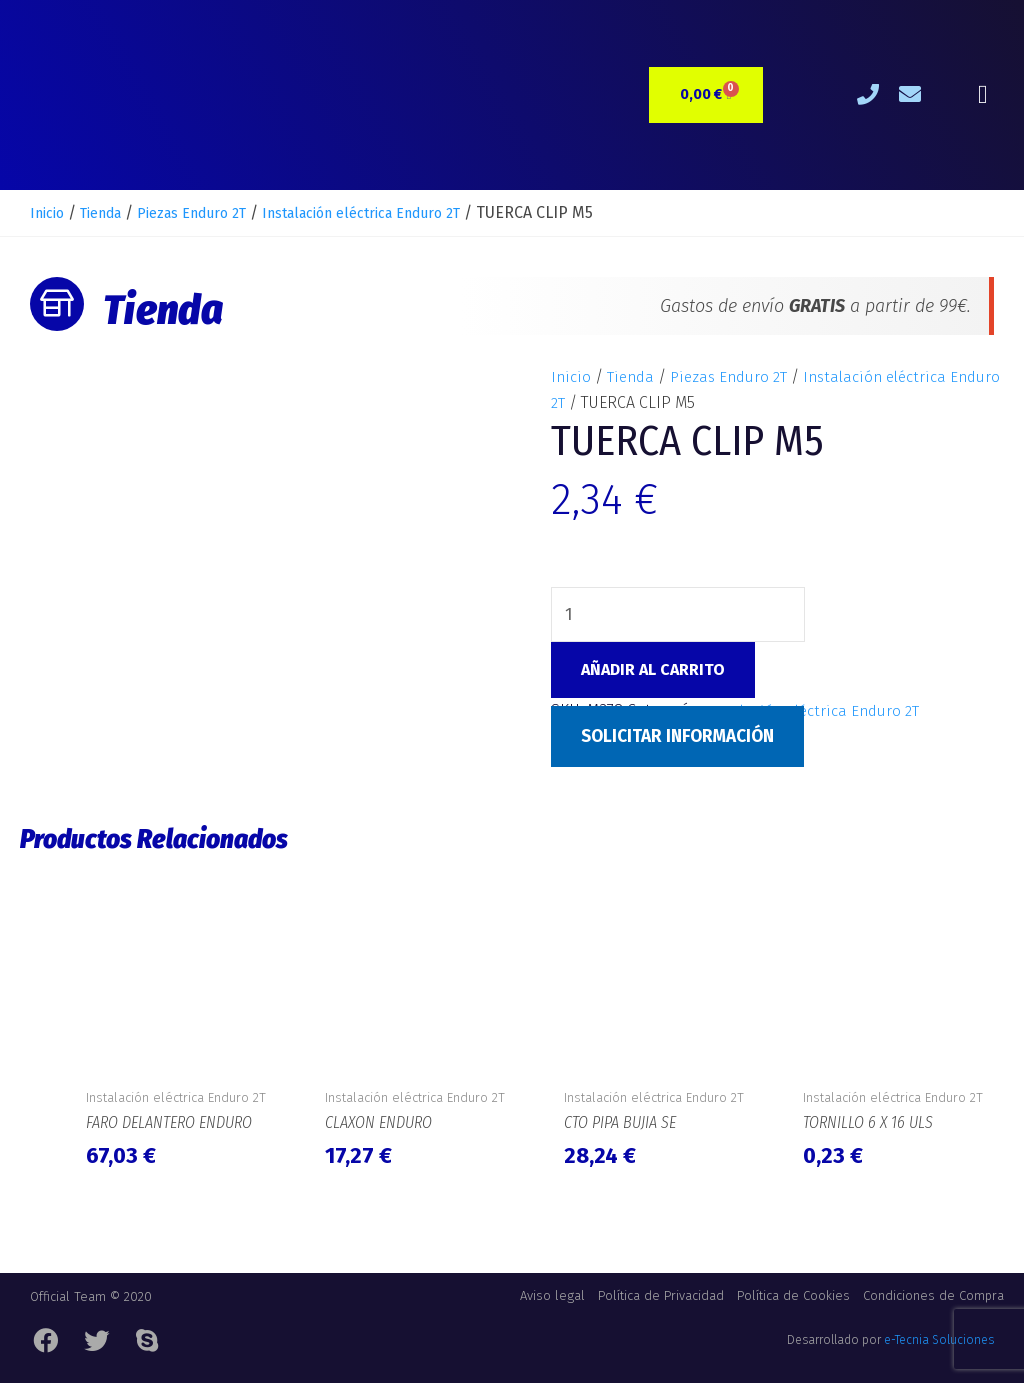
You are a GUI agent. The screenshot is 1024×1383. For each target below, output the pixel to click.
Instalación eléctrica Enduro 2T (410, 212)
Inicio (50, 212)
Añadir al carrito (653, 670)
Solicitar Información (684, 737)
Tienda (111, 212)
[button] (982, 95)
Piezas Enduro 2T (216, 212)
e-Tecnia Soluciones (939, 1345)
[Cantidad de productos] (680, 614)
